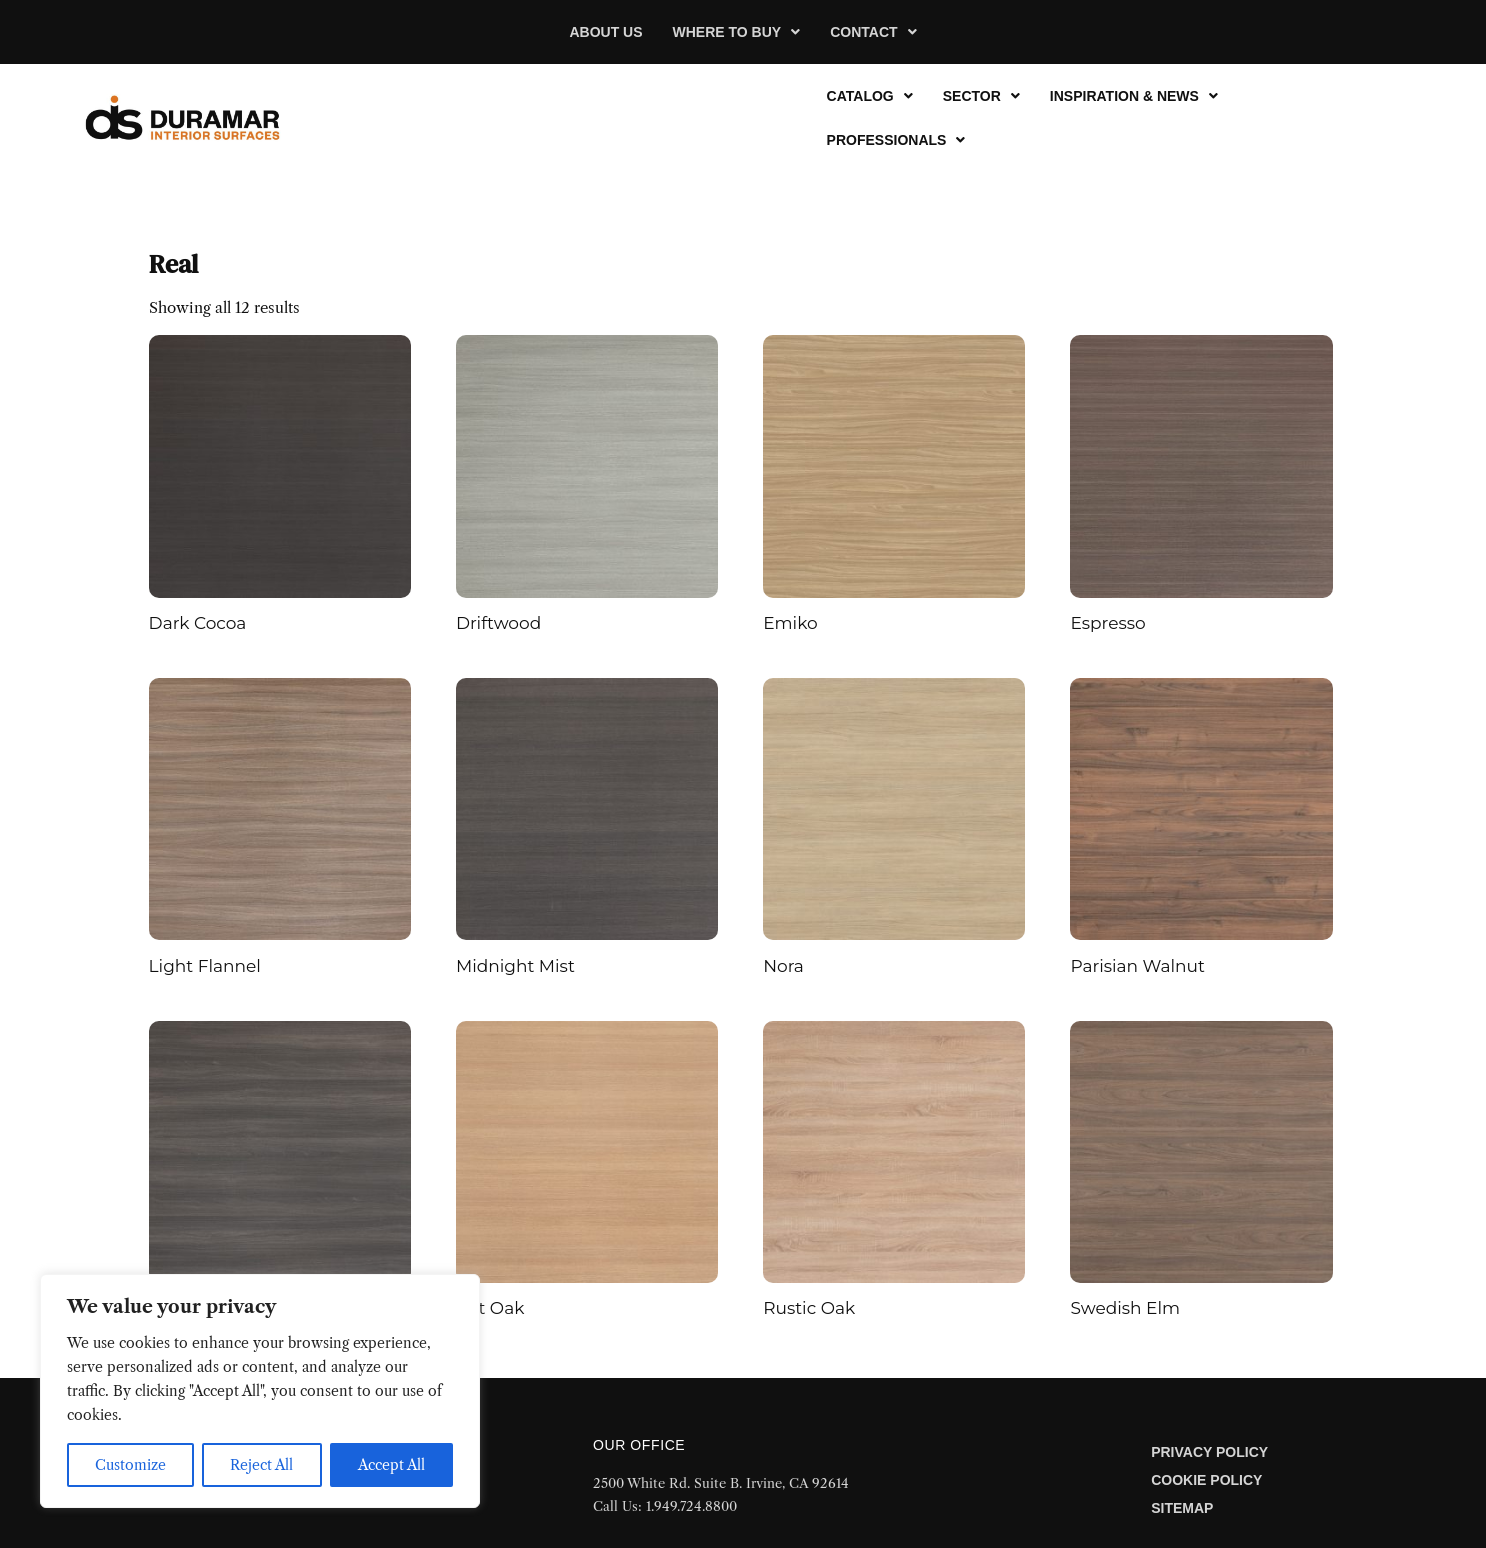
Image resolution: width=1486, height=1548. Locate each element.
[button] (737, 32)
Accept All (391, 1465)
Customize (130, 1465)
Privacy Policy (1209, 1452)
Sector (981, 96)
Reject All (261, 1465)
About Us (605, 32)
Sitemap (1182, 1508)
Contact (873, 32)
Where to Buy (737, 32)
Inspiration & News (1134, 96)
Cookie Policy (1206, 1480)
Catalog (870, 96)
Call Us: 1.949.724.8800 (665, 1506)
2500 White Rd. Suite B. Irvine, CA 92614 (721, 1483)
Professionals (896, 140)
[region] (260, 1391)
